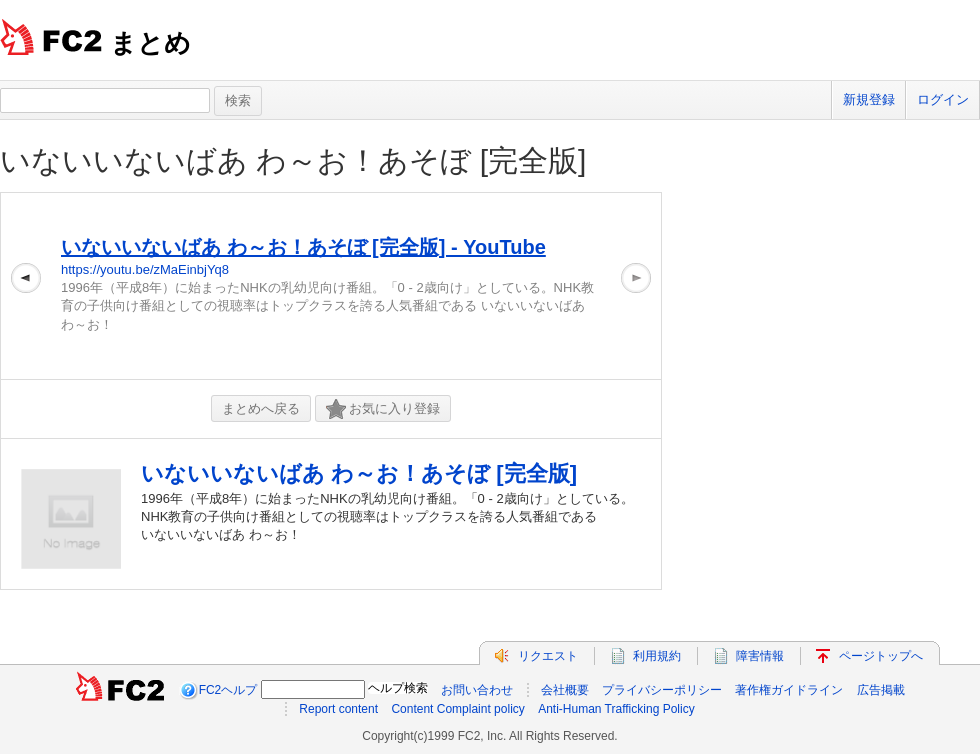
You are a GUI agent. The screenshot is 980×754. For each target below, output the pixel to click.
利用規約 (657, 656)
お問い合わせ (477, 690)
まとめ (150, 43)
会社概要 (565, 690)
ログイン (943, 99)
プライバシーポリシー (662, 690)
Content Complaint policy (457, 709)
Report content (338, 709)
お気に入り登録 (383, 409)
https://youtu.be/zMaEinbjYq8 (145, 269)
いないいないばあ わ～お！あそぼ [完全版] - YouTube (303, 247)
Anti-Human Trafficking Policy (616, 709)
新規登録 (869, 99)
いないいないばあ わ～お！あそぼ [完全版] (293, 160)
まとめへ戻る (261, 408)
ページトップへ (881, 656)
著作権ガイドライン (789, 690)
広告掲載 (881, 690)
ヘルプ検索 (398, 688)
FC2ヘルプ (228, 690)
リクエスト (548, 656)
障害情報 (760, 656)
